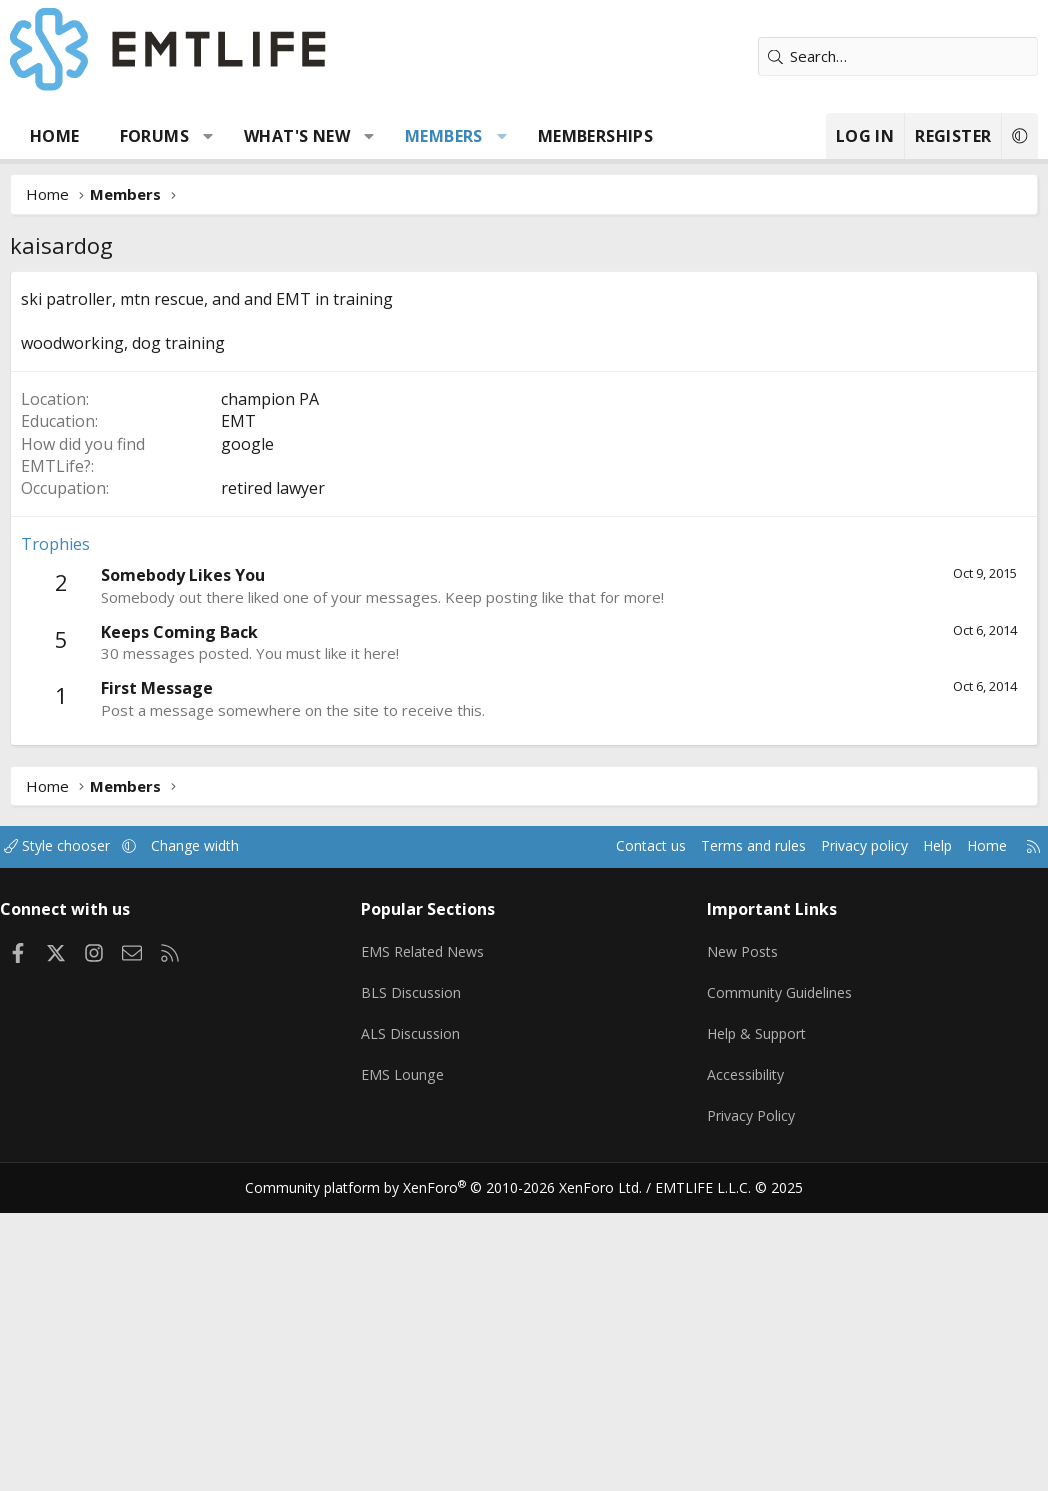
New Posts (740, 1245)
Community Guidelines (778, 1284)
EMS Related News (432, 1245)
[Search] (898, 56)
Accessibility (743, 1362)
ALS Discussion (417, 1323)
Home (55, 136)
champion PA (270, 699)
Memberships (595, 136)
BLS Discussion (417, 1284)
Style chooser (77, 1146)
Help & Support (755, 1323)
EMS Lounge (408, 1362)
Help (916, 1146)
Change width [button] (221, 1146)
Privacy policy (838, 1146)
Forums (154, 136)
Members (444, 136)
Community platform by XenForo (456, 1467)
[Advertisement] (524, 421)
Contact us (611, 1146)
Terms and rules (719, 1146)
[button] (208, 136)
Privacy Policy (749, 1401)
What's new (297, 136)
